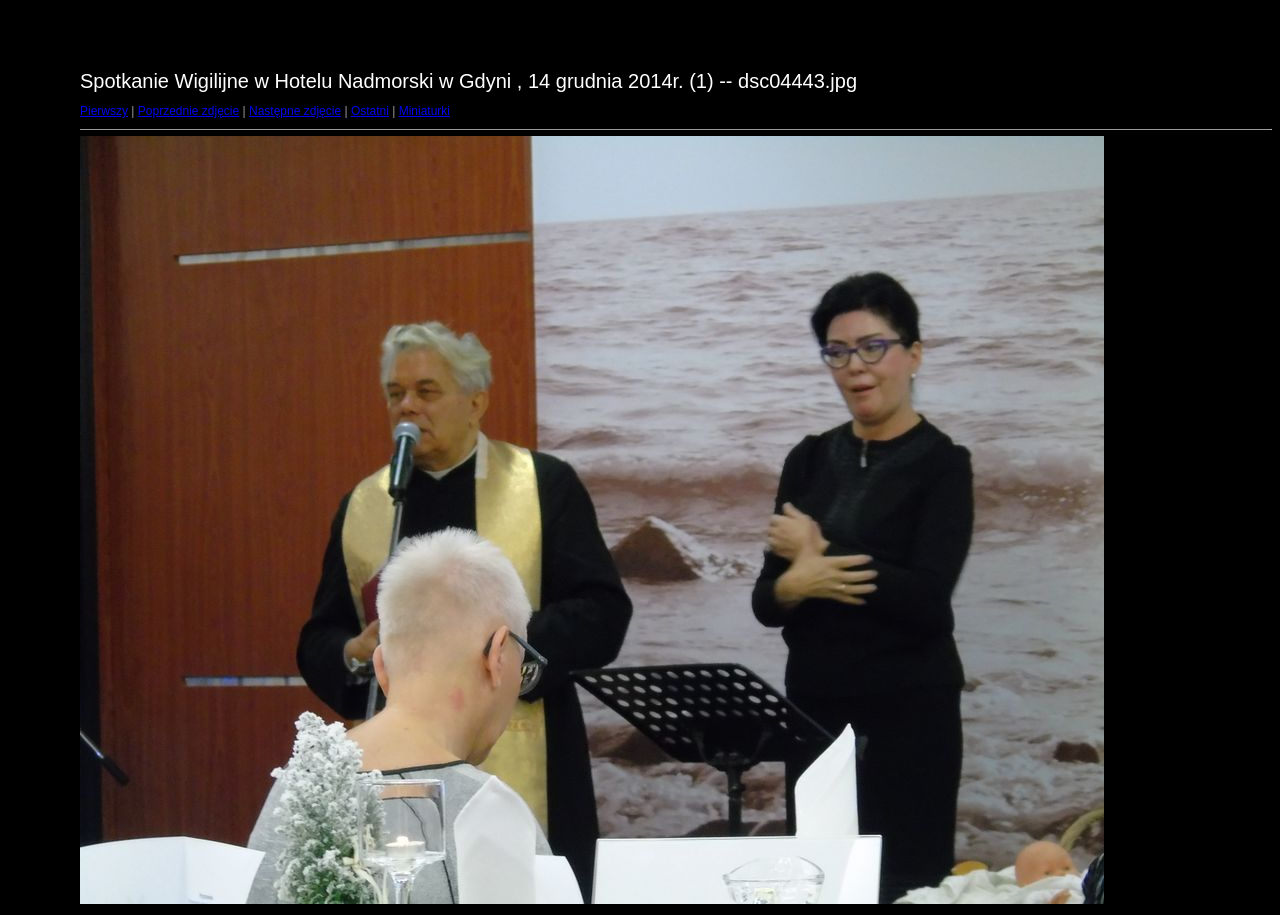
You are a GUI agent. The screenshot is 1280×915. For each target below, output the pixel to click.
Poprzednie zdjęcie (188, 111)
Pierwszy (104, 111)
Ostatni (370, 111)
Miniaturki (424, 111)
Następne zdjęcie (295, 111)
